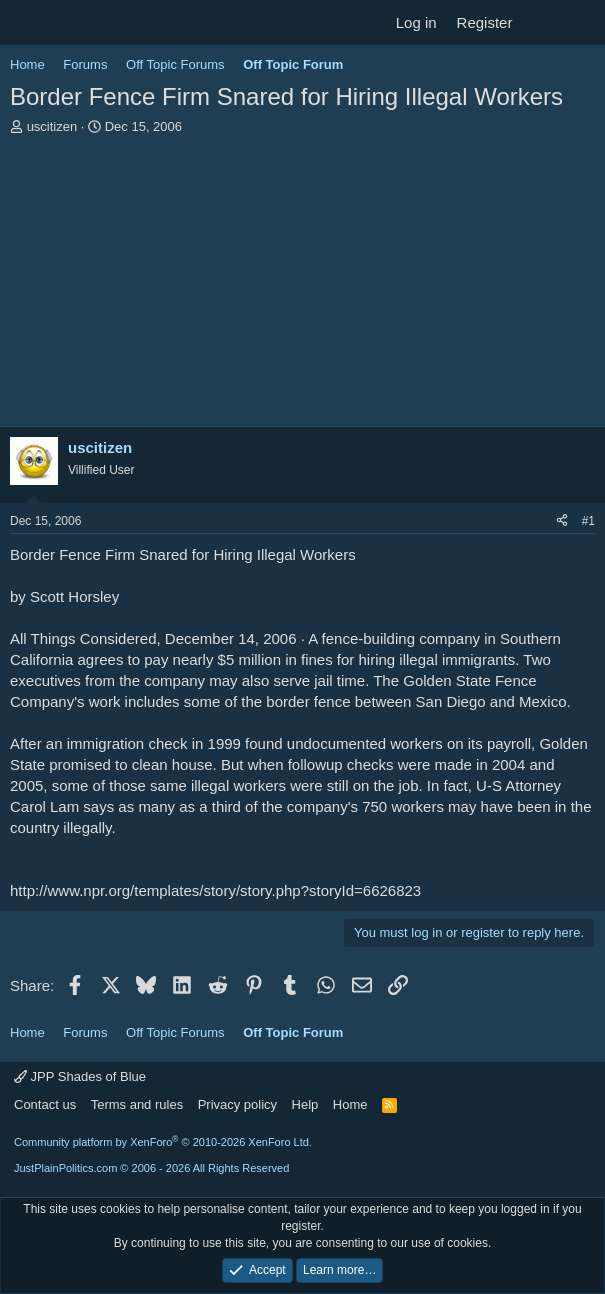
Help (305, 1104)
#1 (588, 521)
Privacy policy (237, 1104)
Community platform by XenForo (163, 1142)
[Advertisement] (302, 286)
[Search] (581, 22)
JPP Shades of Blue (80, 1076)
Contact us (45, 1104)
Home (350, 1104)
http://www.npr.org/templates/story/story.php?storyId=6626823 (215, 890)
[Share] (562, 521)
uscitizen (52, 126)
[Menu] (27, 23)
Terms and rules (137, 1104)
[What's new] (541, 22)
